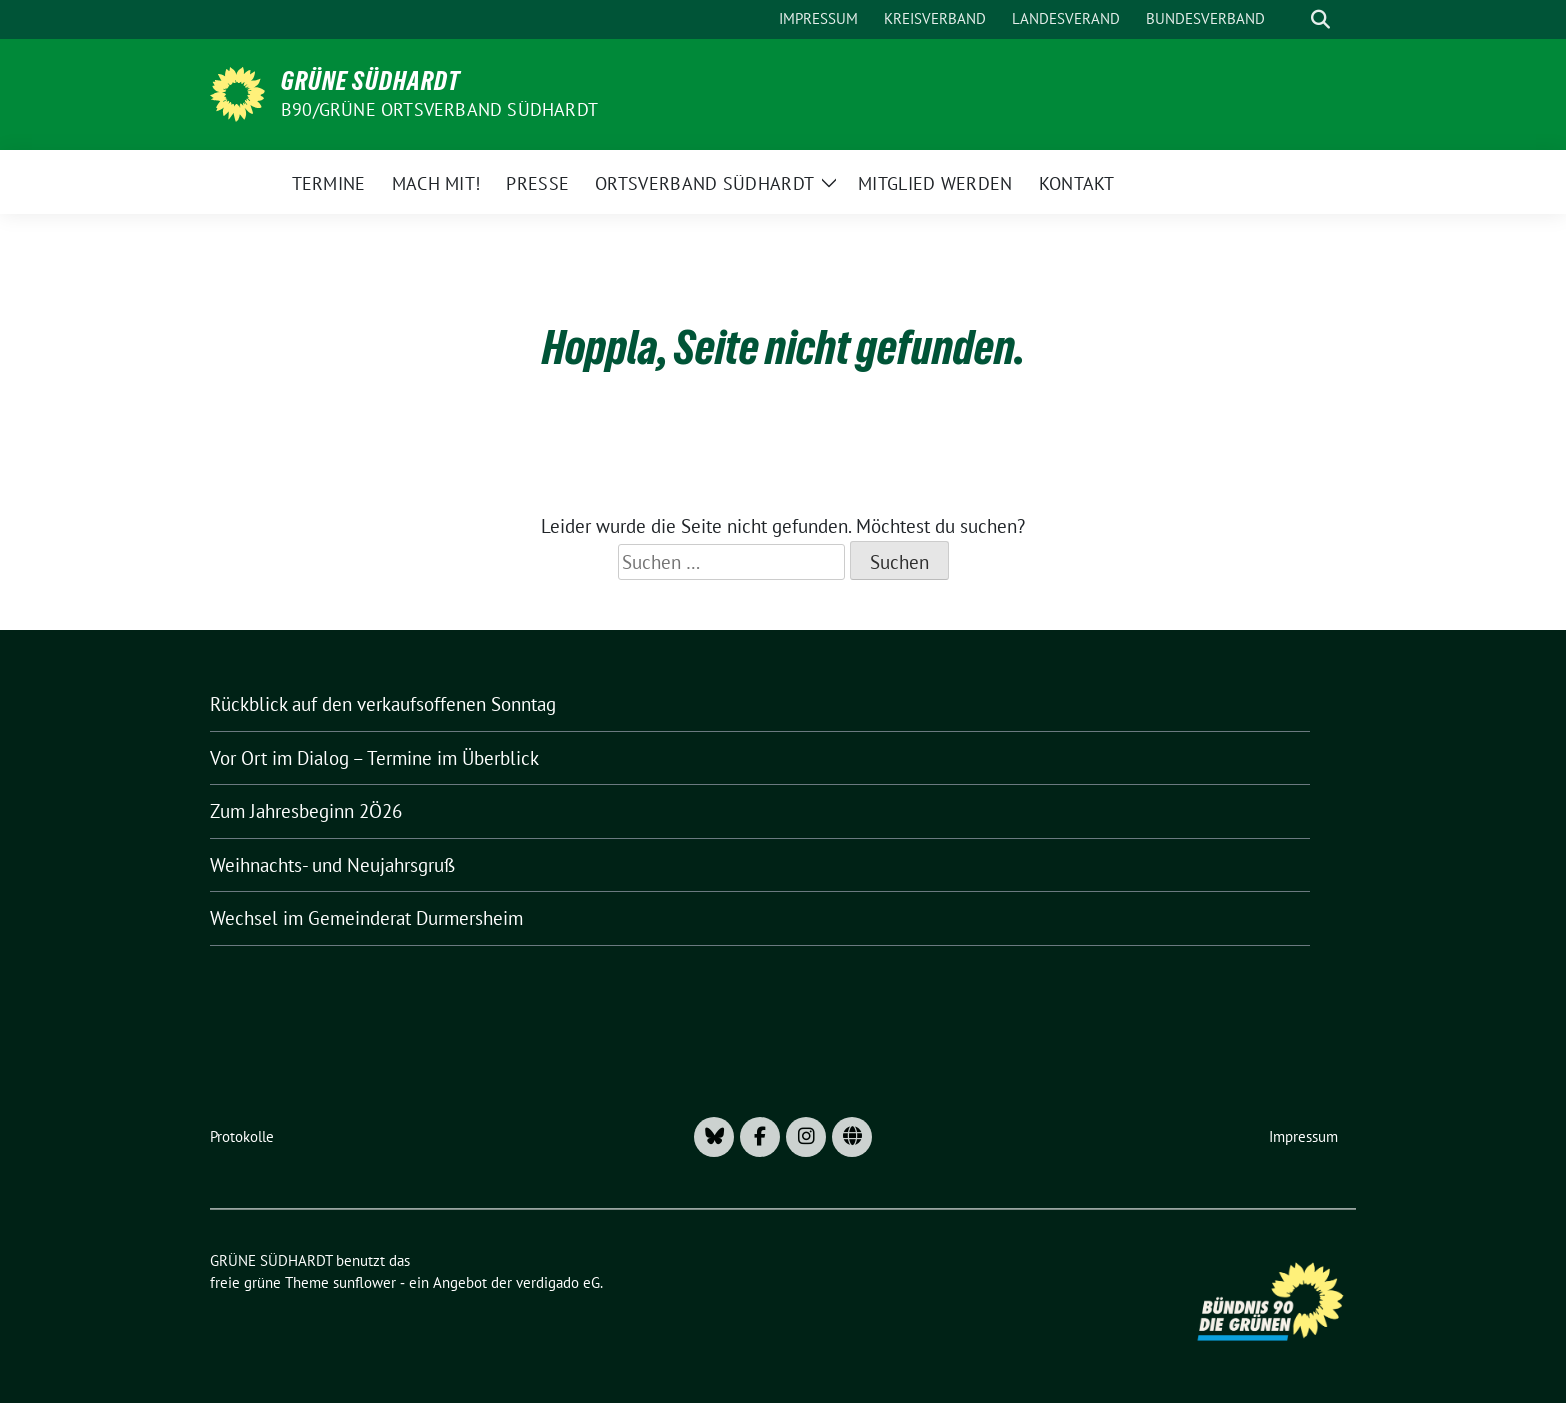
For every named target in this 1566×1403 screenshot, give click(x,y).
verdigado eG (558, 1282)
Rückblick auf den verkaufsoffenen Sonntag (383, 704)
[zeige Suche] (1320, 19)
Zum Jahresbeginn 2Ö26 (306, 811)
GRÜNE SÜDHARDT (370, 81)
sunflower (364, 1282)
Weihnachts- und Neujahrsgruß (332, 865)
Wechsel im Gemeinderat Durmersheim (366, 918)
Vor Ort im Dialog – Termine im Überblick (374, 758)
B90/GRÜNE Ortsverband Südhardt (439, 109)
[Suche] (1292, 19)
